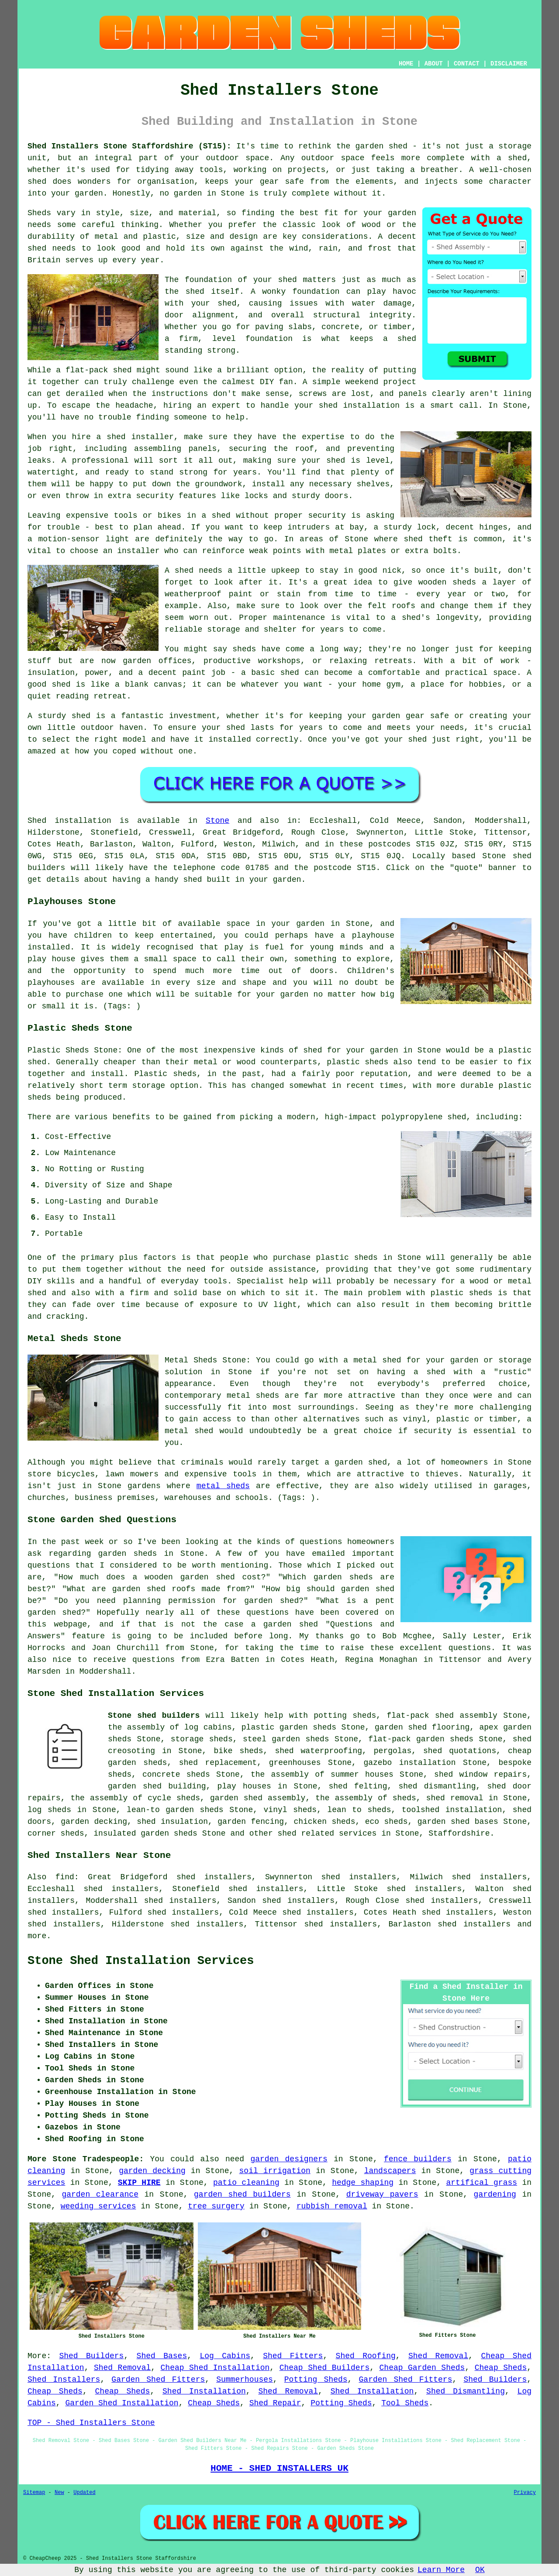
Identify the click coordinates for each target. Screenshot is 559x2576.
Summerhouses (244, 2379)
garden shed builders (242, 2194)
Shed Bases (162, 2356)
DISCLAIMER (508, 63)
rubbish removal (332, 2206)
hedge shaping (362, 2182)
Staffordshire (459, 1833)
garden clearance (100, 2194)
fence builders (418, 2159)
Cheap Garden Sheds (422, 2367)
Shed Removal (438, 2356)
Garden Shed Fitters (158, 2379)
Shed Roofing (366, 2356)
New (59, 2493)
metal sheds (223, 1486)
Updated (84, 2493)
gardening (495, 2194)
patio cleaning (246, 2182)
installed (49, 947)
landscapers (390, 2171)
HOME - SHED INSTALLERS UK (279, 2468)
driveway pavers (382, 2194)
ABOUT (433, 63)
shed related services (327, 1833)
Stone (217, 820)
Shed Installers (64, 2379)
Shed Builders (91, 2356)
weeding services (98, 2206)
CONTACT (467, 63)
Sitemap (34, 2493)
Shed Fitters (293, 2356)
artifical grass (482, 2182)
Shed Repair (275, 2403)
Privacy (525, 2493)
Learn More (441, 2570)
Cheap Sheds (501, 2367)
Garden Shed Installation (121, 2403)
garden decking (152, 2171)
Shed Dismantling (465, 2391)
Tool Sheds (404, 2403)
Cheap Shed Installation (215, 2367)
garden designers (288, 2159)
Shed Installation (204, 2391)
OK (480, 2570)
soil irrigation (275, 2171)
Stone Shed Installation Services (141, 1960)
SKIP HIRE (139, 2182)
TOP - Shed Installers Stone (91, 2422)
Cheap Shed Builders (325, 2367)
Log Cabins (225, 2356)
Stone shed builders (154, 1715)
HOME (406, 63)
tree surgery (216, 2206)
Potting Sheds (316, 2379)
